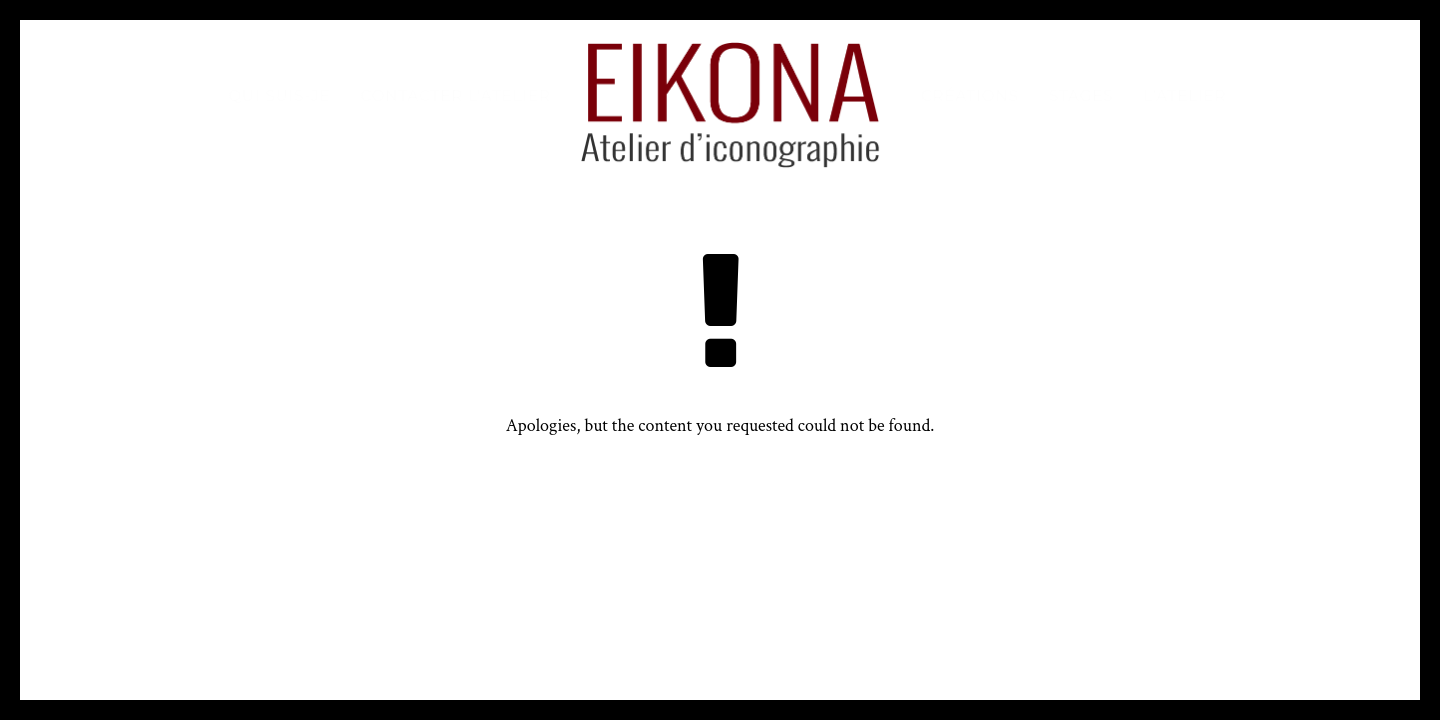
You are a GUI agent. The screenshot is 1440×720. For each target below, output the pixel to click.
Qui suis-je (280, 95)
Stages (1081, 95)
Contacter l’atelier (456, 95)
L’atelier (1185, 95)
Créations (970, 95)
